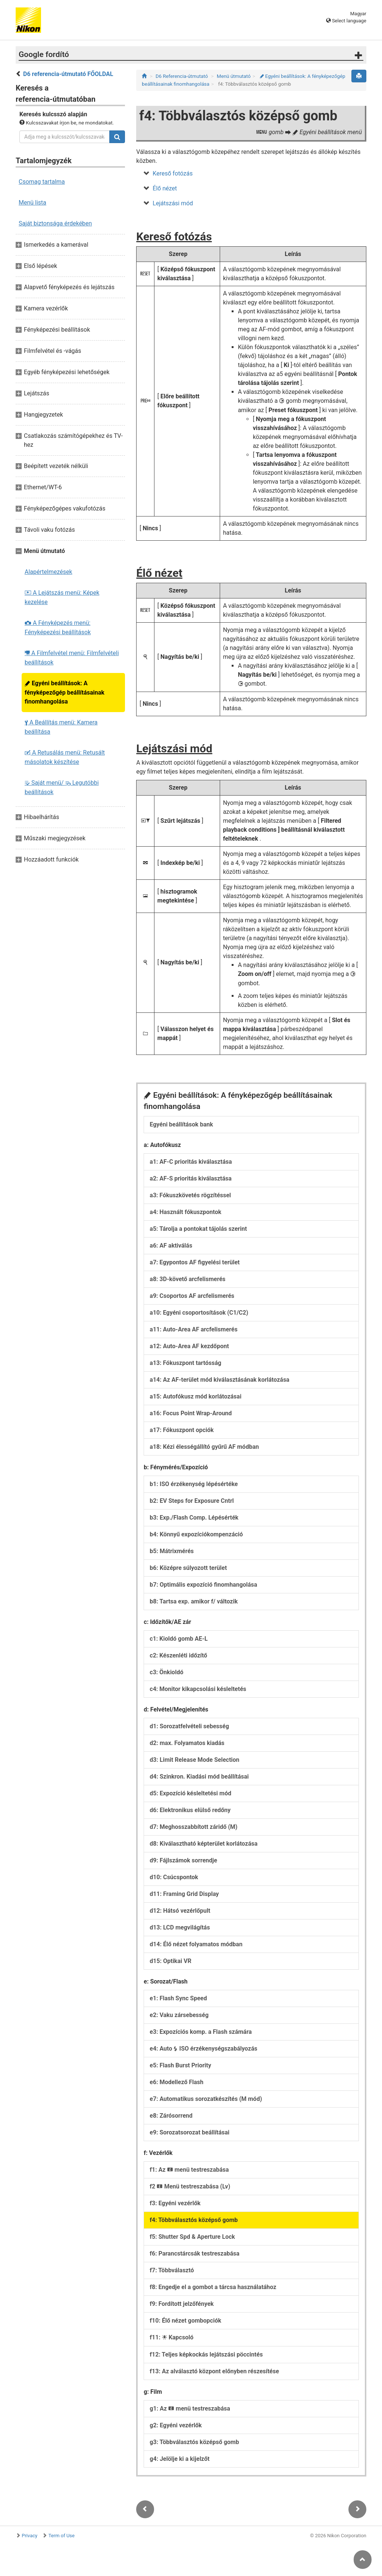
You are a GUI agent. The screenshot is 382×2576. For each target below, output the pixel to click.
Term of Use (61, 2535)
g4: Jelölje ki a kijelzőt (179, 2458)
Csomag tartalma (42, 181)
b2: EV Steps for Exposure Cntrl (192, 1500)
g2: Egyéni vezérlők (176, 2425)
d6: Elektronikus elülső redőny (190, 1810)
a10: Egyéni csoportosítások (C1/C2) (199, 1312)
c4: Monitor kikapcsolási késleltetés (198, 1688)
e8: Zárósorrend (171, 2115)
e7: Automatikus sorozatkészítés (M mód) (206, 2098)
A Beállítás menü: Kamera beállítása (61, 727)
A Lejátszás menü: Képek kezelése (62, 597)
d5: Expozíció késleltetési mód (190, 1793)
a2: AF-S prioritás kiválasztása (191, 1178)
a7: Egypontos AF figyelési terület (194, 1262)
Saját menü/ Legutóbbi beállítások (62, 787)
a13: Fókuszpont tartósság (185, 1362)
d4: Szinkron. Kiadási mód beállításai (199, 1776)
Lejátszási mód (173, 203)
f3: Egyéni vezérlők (175, 2203)
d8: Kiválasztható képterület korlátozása (203, 1843)
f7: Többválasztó (172, 2270)
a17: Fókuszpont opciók (182, 1430)
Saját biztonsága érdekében (55, 223)
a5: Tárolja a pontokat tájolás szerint (198, 1228)
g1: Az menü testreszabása (190, 2408)
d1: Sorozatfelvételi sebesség (189, 1726)
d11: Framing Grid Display (184, 1893)
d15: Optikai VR (170, 1961)
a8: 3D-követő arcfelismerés (187, 1279)
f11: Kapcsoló (171, 2337)
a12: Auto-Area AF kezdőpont (189, 1346)
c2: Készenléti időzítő (178, 1655)
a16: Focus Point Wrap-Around (191, 1413)
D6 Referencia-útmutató (182, 76)
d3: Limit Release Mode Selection (194, 1759)
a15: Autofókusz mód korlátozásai (195, 1396)
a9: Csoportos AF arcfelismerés (192, 1295)
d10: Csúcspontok (174, 1877)
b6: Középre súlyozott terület (188, 1567)
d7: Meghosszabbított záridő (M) (193, 1826)
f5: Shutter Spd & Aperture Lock (192, 2236)
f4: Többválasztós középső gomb (194, 2219)
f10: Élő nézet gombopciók (185, 2320)
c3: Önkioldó (166, 1672)
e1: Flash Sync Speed (178, 1998)
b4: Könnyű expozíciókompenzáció (196, 1534)
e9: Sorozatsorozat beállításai (189, 2132)
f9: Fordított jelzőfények (182, 2303)
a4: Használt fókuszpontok (185, 1212)
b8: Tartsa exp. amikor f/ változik (194, 1601)
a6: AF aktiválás (171, 1245)
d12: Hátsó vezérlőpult (180, 1910)
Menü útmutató (234, 76)
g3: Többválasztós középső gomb (194, 2442)
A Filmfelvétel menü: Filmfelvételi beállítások (72, 657)
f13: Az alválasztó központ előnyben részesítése (214, 2371)
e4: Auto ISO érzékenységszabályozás (203, 2048)
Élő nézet (165, 188)
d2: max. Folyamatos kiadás (187, 1743)
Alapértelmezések (48, 571)
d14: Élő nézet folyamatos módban (196, 1944)
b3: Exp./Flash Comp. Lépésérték (194, 1517)
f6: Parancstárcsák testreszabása (194, 2253)
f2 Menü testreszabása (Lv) (190, 2186)
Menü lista (32, 202)
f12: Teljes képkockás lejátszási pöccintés (206, 2354)
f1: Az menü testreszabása (189, 2169)
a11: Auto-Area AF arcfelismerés (193, 1329)
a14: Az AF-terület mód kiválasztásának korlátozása (219, 1379)
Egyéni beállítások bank (181, 1124)
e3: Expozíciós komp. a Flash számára (201, 2031)
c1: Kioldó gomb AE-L (178, 1638)
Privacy (29, 2535)
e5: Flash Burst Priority (180, 2065)
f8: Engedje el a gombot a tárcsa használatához (213, 2287)
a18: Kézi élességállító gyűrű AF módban (204, 1446)
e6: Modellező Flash (176, 2082)
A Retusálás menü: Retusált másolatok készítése (65, 757)
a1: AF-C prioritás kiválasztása (191, 1161)
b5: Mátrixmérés (172, 1551)
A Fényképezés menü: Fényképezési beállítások (58, 627)
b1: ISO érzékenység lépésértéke (194, 1484)
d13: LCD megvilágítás (180, 1927)
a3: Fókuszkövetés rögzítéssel (190, 1195)
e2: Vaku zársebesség (179, 2015)
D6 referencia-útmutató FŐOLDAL (68, 74)
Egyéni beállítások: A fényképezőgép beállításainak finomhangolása (64, 692)
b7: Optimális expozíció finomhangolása (203, 1584)
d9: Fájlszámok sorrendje (183, 1860)
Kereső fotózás (172, 173)
